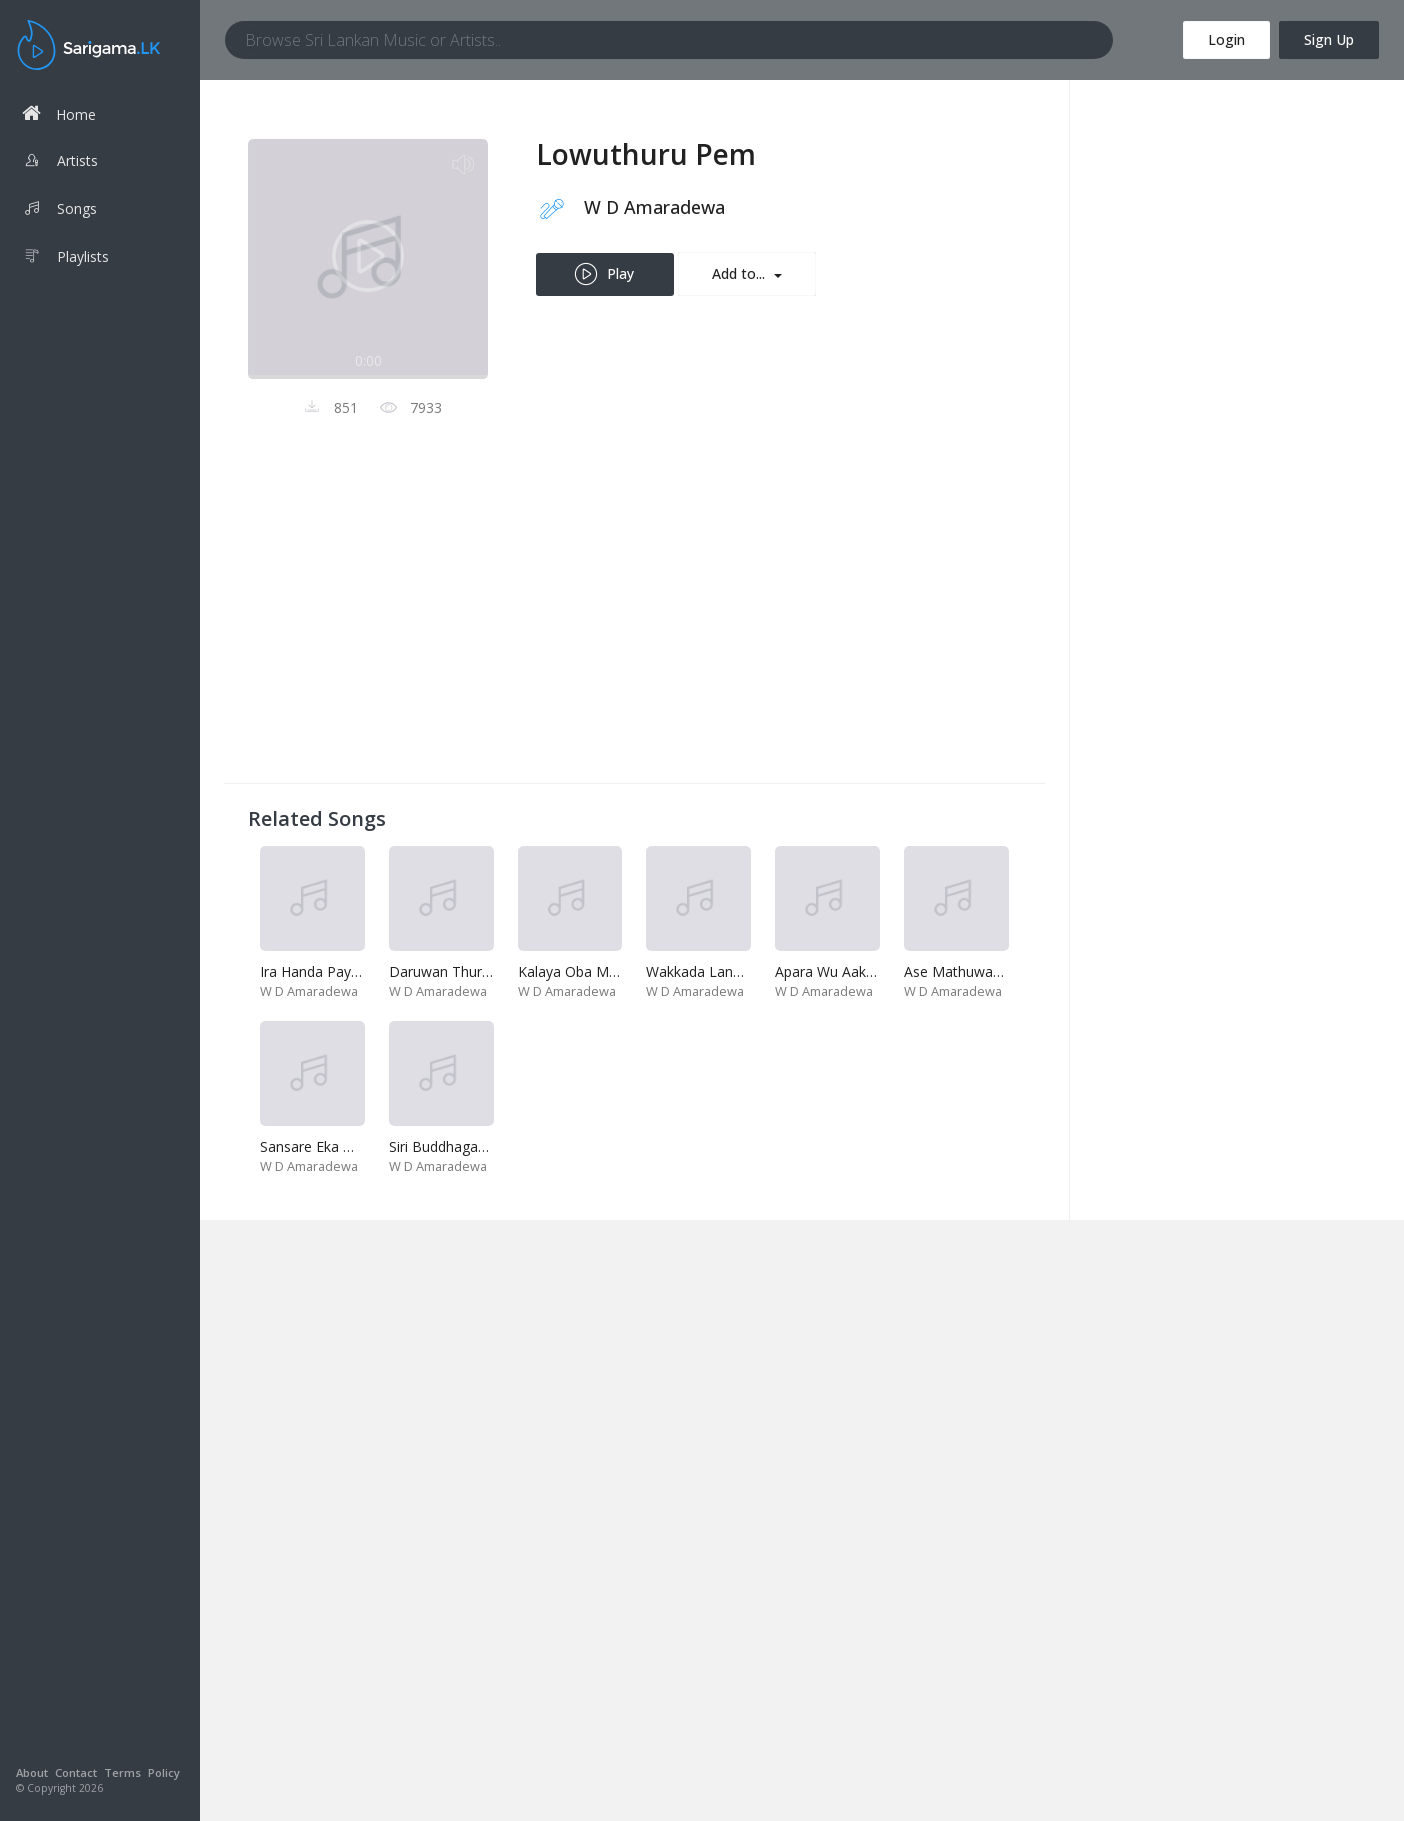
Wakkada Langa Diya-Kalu (730, 971)
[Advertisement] (634, 619)
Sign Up (1329, 39)
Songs (59, 211)
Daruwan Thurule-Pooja (467, 971)
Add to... (740, 273)
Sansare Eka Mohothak (335, 1146)
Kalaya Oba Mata (574, 971)
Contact (76, 1772)
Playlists (65, 259)
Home (59, 113)
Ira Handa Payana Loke (335, 971)
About (32, 1772)
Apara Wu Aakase (832, 971)
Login (1226, 39)
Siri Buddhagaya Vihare (463, 1146)
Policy (164, 1772)
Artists (60, 163)
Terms (122, 1772)
